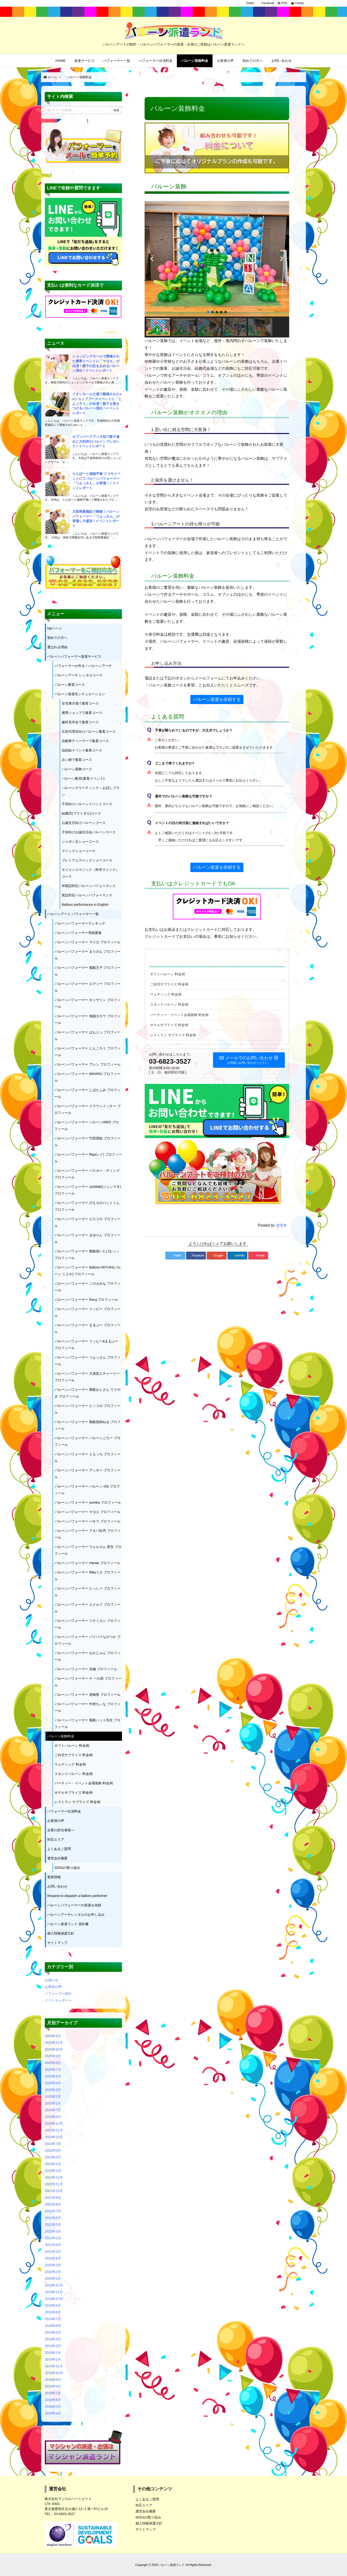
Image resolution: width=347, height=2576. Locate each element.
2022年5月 (53, 2224)
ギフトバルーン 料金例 (167, 974)
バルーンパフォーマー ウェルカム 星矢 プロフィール (87, 1550)
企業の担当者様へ (60, 1830)
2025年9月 (53, 2056)
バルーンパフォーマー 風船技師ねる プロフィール (87, 1425)
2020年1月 (53, 2278)
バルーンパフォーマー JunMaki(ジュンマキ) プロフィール (87, 1190)
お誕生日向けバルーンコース (84, 823)
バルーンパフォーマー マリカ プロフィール (87, 942)
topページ (54, 628)
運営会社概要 (57, 1858)
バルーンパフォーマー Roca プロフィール (86, 1299)
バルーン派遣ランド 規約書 (68, 1924)
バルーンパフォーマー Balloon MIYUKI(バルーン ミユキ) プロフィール (87, 1270)
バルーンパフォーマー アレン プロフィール (87, 1064)
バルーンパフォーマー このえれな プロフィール (87, 1287)
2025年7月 (53, 2069)
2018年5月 (53, 2406)
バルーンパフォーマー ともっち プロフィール (87, 1457)
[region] (217, 269)
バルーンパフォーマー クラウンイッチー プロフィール (87, 1109)
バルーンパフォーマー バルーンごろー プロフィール (87, 1441)
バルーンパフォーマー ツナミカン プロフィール (87, 1624)
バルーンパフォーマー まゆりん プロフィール (87, 1238)
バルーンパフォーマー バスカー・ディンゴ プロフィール (87, 1174)
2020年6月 (53, 2258)
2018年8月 (53, 2386)
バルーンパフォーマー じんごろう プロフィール (87, 1051)
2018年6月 (53, 2400)
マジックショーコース (78, 851)
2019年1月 (53, 2359)
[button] (152, 259)
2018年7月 (53, 2393)
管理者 (281, 1225)
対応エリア (55, 1839)
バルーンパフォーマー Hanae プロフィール (87, 1563)
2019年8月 (53, 2312)
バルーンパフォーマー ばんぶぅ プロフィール (87, 1035)
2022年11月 (54, 2184)
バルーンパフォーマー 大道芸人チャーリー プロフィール (87, 1377)
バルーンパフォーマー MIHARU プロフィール (87, 1077)
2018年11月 (54, 2366)
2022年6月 (53, 2218)
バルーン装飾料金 (164, 963)
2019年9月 (53, 2305)
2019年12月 (54, 2285)
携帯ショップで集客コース (82, 713)
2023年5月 (53, 2150)
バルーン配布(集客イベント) (83, 778)
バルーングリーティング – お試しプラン (91, 791)
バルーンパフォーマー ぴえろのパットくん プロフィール (87, 1206)
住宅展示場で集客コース (80, 703)
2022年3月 (53, 2231)
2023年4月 (53, 2157)
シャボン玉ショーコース (80, 841)
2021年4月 (53, 2245)
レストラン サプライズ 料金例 (173, 1035)
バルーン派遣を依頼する (217, 699)
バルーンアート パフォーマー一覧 (73, 914)
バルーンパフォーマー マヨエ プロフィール (87, 1512)
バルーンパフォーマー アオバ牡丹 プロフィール (87, 1534)
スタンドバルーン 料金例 (169, 1004)
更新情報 (54, 1877)
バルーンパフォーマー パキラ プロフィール (87, 1521)
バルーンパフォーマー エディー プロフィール (87, 987)
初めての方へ (57, 638)
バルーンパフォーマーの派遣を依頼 (74, 1905)
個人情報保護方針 (60, 1933)
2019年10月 (54, 2299)
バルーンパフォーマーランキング (79, 923)
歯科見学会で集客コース (80, 722)
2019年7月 (53, 2319)
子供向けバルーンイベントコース (87, 804)
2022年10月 (54, 2191)
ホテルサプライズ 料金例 (169, 1025)
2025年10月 (54, 2049)
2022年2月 (53, 2238)
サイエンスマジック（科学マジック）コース (90, 873)
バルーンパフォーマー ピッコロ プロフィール (87, 1409)
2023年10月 (54, 2137)
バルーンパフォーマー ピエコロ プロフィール (87, 1222)
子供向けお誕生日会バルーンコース (89, 832)
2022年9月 (53, 2198)
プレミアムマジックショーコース (87, 860)
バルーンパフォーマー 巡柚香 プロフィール (87, 1694)
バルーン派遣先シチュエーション (79, 694)
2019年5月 (53, 2332)
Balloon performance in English (85, 904)
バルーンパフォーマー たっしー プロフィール (87, 1591)
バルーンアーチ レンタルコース (78, 675)
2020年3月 (53, 2265)
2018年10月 (54, 2373)
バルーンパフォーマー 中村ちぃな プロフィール (87, 1707)
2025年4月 (53, 2083)
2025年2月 (53, 2096)
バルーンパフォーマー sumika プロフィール (87, 1502)
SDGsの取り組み (67, 1868)
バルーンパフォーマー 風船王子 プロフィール (87, 971)
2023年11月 (54, 2130)
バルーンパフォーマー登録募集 (78, 933)
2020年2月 (53, 2272)
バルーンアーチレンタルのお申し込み (76, 1914)
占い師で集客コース (77, 760)
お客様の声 (55, 1821)
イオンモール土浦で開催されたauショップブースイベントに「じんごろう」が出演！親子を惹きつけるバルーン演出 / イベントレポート (97, 403)
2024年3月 (53, 2117)
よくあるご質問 (59, 1849)
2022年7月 (53, 2211)
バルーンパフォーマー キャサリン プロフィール (87, 1003)
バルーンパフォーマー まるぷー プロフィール (87, 1328)
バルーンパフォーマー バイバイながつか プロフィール (87, 1640)
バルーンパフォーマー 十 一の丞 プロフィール (87, 1681)
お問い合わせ (57, 1886)
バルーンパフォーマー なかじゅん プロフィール (87, 1656)
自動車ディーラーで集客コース (85, 741)
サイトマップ (57, 1943)
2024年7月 (53, 2110)
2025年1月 (53, 2103)
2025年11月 (54, 2043)
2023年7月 (53, 2144)
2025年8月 (53, 2063)
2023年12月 (54, 2123)
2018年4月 (53, 2413)
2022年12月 (54, 2177)
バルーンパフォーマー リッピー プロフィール (87, 1312)
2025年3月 (53, 2090)
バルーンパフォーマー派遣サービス (74, 656)
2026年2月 (53, 2036)
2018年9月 (53, 2380)
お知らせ (51, 1980)
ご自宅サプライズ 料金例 (169, 984)
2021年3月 (53, 2251)
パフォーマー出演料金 (64, 1811)
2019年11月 (54, 2292)
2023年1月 (53, 2171)
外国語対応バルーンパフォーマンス (89, 886)
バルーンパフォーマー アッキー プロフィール (87, 1473)
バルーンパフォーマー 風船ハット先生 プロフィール (87, 1723)
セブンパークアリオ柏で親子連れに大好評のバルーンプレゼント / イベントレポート (96, 441)
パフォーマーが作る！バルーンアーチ (83, 666)
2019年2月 (53, 2353)
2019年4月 (53, 2339)
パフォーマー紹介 (58, 1993)
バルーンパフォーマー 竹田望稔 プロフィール (87, 1141)
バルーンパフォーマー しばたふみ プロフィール (87, 1093)
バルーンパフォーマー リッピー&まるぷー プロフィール (86, 1344)
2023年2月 (53, 2164)
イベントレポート (58, 2000)
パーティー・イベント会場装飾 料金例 (179, 1015)
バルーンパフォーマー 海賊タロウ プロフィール (87, 1019)
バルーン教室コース (69, 684)
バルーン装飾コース (77, 769)
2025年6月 (53, 2076)
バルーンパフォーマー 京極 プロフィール (85, 1669)
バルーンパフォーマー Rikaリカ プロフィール (87, 1575)
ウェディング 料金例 (165, 994)
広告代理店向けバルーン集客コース (89, 731)
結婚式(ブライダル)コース (81, 813)
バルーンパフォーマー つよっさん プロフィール (87, 1360)
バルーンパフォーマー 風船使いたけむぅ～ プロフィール (87, 1254)
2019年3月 (53, 2346)
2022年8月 (53, 2204)
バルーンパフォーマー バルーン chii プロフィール (87, 1489)
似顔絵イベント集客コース (82, 750)
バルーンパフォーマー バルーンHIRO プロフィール (86, 1125)
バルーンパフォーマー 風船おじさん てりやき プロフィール (87, 1393)
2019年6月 (53, 2326)
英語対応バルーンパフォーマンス (87, 895)
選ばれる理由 (57, 647)
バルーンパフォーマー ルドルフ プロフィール (87, 1608)
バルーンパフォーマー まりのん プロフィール (87, 955)
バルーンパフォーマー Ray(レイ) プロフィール (88, 1157)
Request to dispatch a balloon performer (77, 1896)
